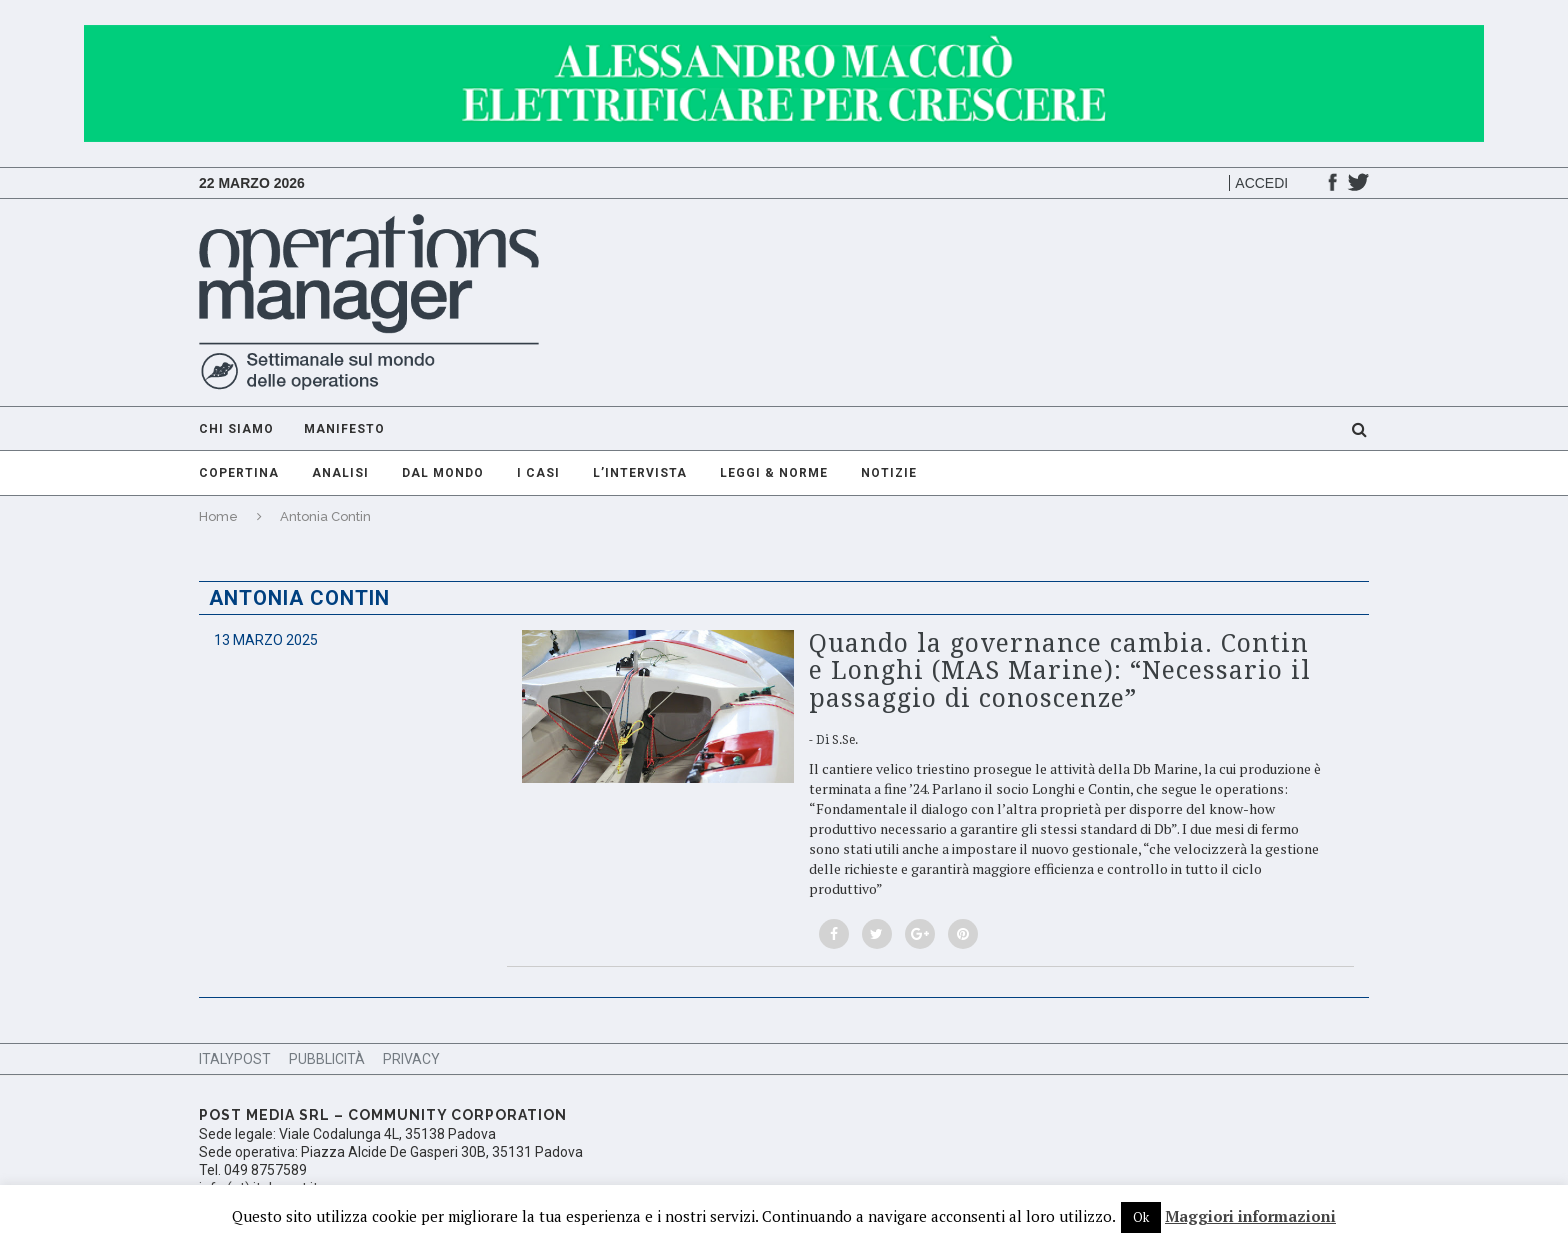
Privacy (411, 1059)
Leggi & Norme (774, 473)
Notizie (889, 473)
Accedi (1261, 183)
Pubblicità (327, 1059)
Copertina (239, 473)
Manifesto (344, 429)
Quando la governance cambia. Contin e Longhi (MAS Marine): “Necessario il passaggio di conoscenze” (1060, 671)
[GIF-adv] (784, 34)
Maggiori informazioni (1250, 1216)
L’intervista (640, 473)
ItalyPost (235, 1059)
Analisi (340, 473)
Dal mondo (443, 473)
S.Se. (845, 740)
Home (218, 516)
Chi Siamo (236, 429)
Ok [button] (1141, 1217)
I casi (538, 473)
